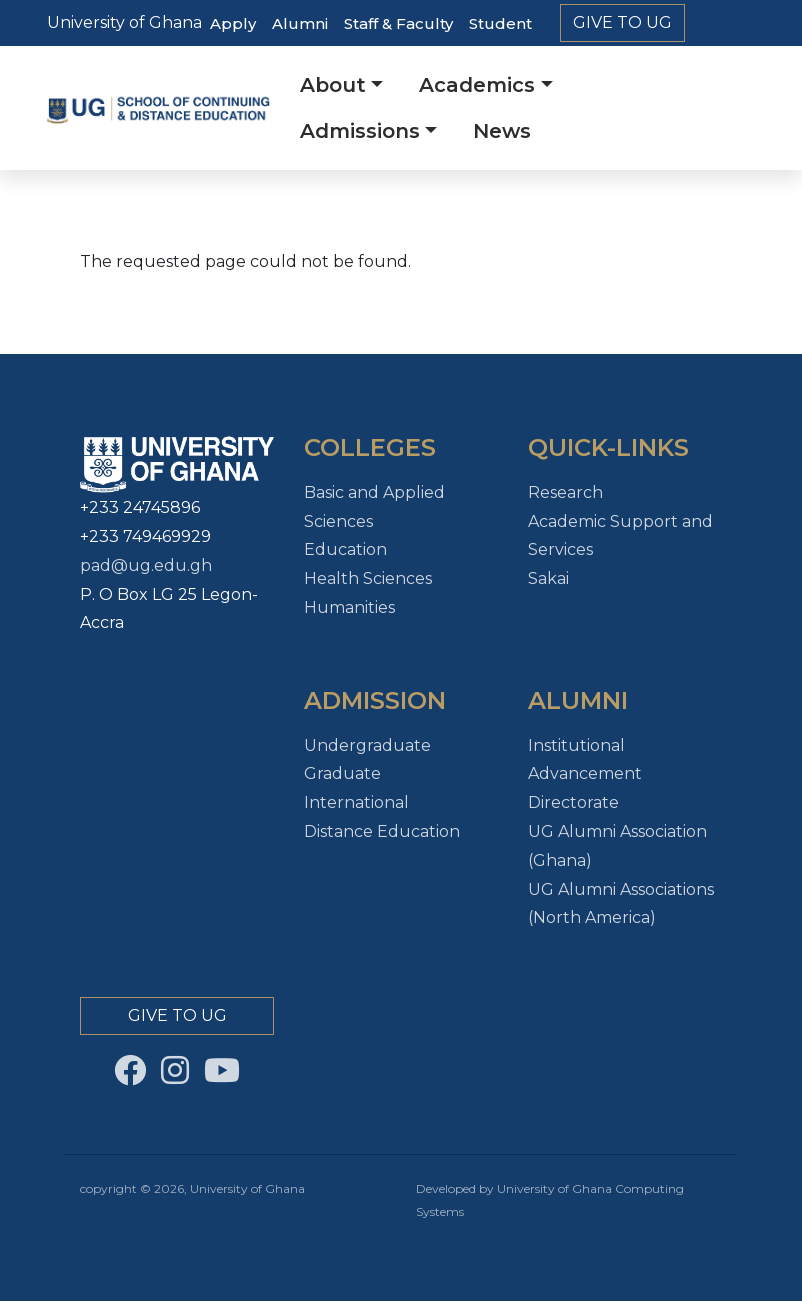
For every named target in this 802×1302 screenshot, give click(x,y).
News (502, 131)
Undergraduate (367, 745)
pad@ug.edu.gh (146, 565)
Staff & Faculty (398, 23)
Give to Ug (622, 22)
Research (565, 492)
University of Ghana (124, 22)
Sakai (548, 578)
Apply (233, 23)
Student (500, 23)
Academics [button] (477, 85)
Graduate (342, 773)
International (356, 802)
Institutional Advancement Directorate (585, 774)
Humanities (349, 607)
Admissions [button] (360, 131)
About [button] (333, 85)
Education (345, 549)
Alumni (300, 23)
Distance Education (382, 831)
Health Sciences (368, 578)
